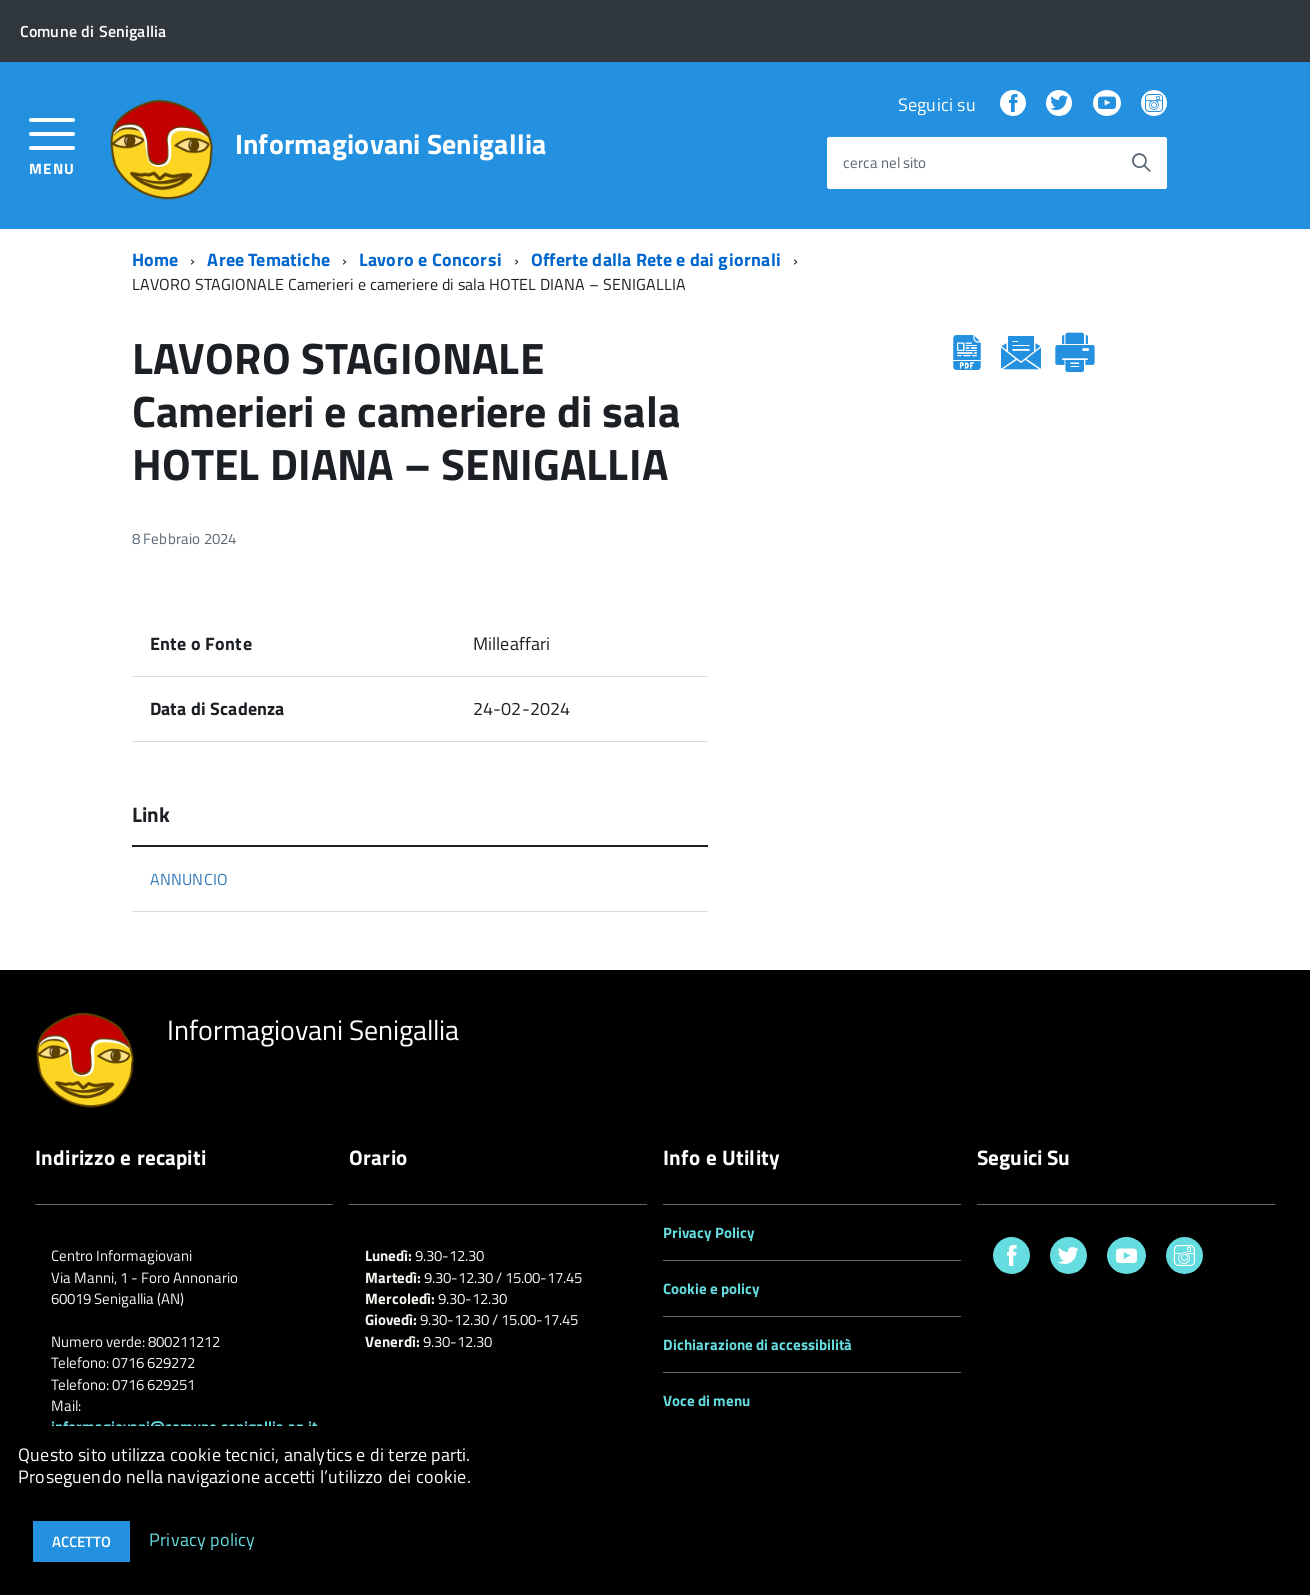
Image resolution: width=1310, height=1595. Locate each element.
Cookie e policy (711, 1288)
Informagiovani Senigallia (391, 144)
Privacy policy (202, 1538)
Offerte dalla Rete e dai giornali (656, 259)
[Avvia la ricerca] (1141, 163)
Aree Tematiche (268, 259)
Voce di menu (706, 1400)
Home (155, 259)
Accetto (81, 1541)
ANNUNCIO (189, 879)
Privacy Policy (709, 1232)
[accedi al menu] (52, 144)
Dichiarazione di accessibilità (757, 1344)
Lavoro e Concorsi (430, 259)
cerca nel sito (884, 163)
